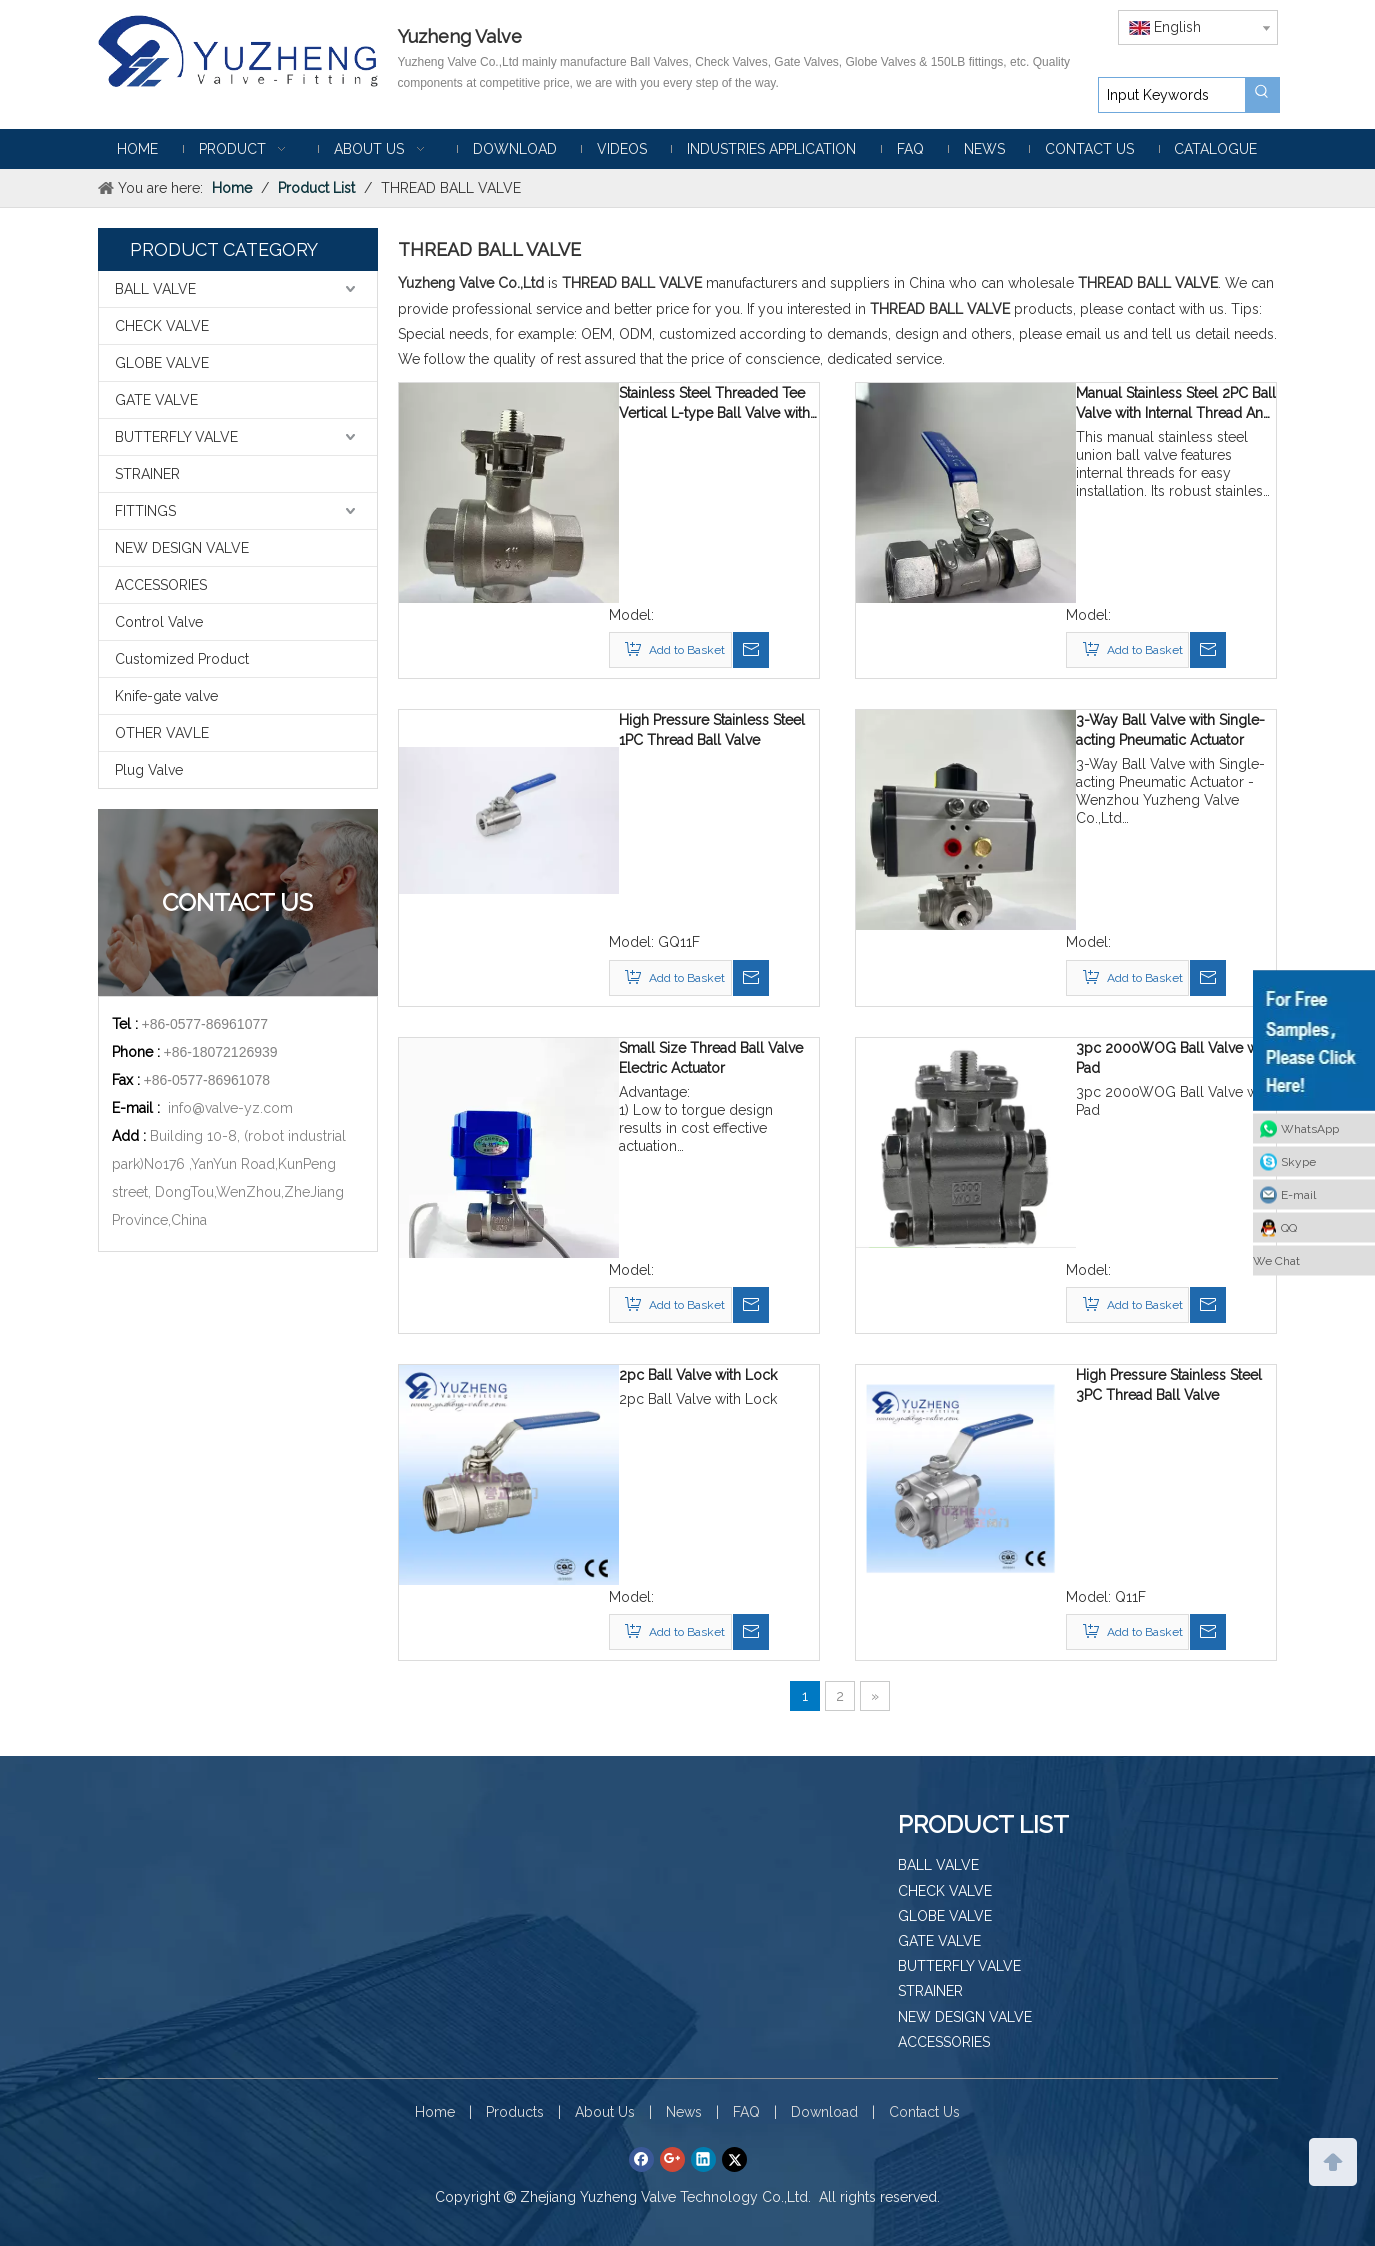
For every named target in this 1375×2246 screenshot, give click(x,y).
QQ (1289, 1228)
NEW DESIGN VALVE (182, 548)
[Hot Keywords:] (1262, 95)
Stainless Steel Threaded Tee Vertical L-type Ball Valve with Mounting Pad (714, 404)
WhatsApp (1310, 1129)
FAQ (746, 2112)
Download (824, 2112)
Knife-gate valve (166, 696)
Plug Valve (149, 770)
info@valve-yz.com (230, 1108)
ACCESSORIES (161, 585)
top (1333, 2160)
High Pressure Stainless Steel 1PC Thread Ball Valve (712, 730)
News (684, 2112)
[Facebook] (641, 2159)
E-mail (1298, 1195)
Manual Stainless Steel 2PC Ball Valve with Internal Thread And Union (1176, 404)
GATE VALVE (156, 400)
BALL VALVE (155, 289)
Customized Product (182, 659)
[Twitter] (734, 2159)
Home (435, 2112)
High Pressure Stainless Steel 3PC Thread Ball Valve (1169, 1385)
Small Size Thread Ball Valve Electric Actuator (711, 1058)
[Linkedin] (703, 2159)
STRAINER (147, 474)
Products (515, 2112)
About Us (605, 2112)
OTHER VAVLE (162, 733)
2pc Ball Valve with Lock (698, 1375)
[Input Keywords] (1172, 95)
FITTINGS (145, 511)
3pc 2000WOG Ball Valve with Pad (1174, 1058)
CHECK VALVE (162, 326)
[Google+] (672, 2159)
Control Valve (159, 622)
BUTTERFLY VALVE (176, 437)
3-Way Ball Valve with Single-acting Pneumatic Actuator (1170, 730)
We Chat (1276, 1261)
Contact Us (924, 2112)
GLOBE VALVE (162, 363)
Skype (1298, 1162)
